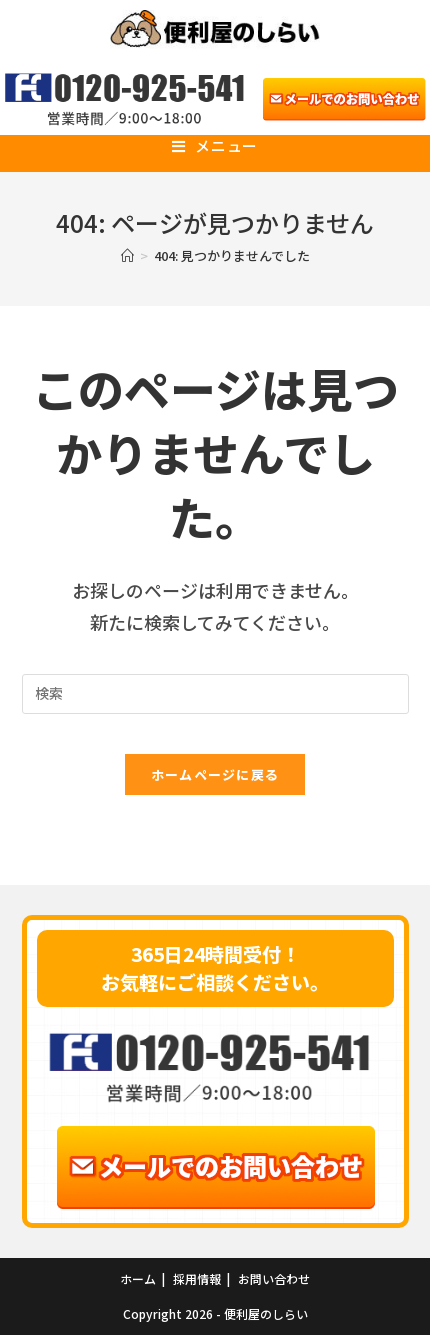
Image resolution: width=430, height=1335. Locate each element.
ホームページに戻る (215, 774)
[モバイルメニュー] (215, 145)
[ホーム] (127, 255)
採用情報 (197, 1278)
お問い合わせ (274, 1278)
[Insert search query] (215, 694)
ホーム (138, 1278)
